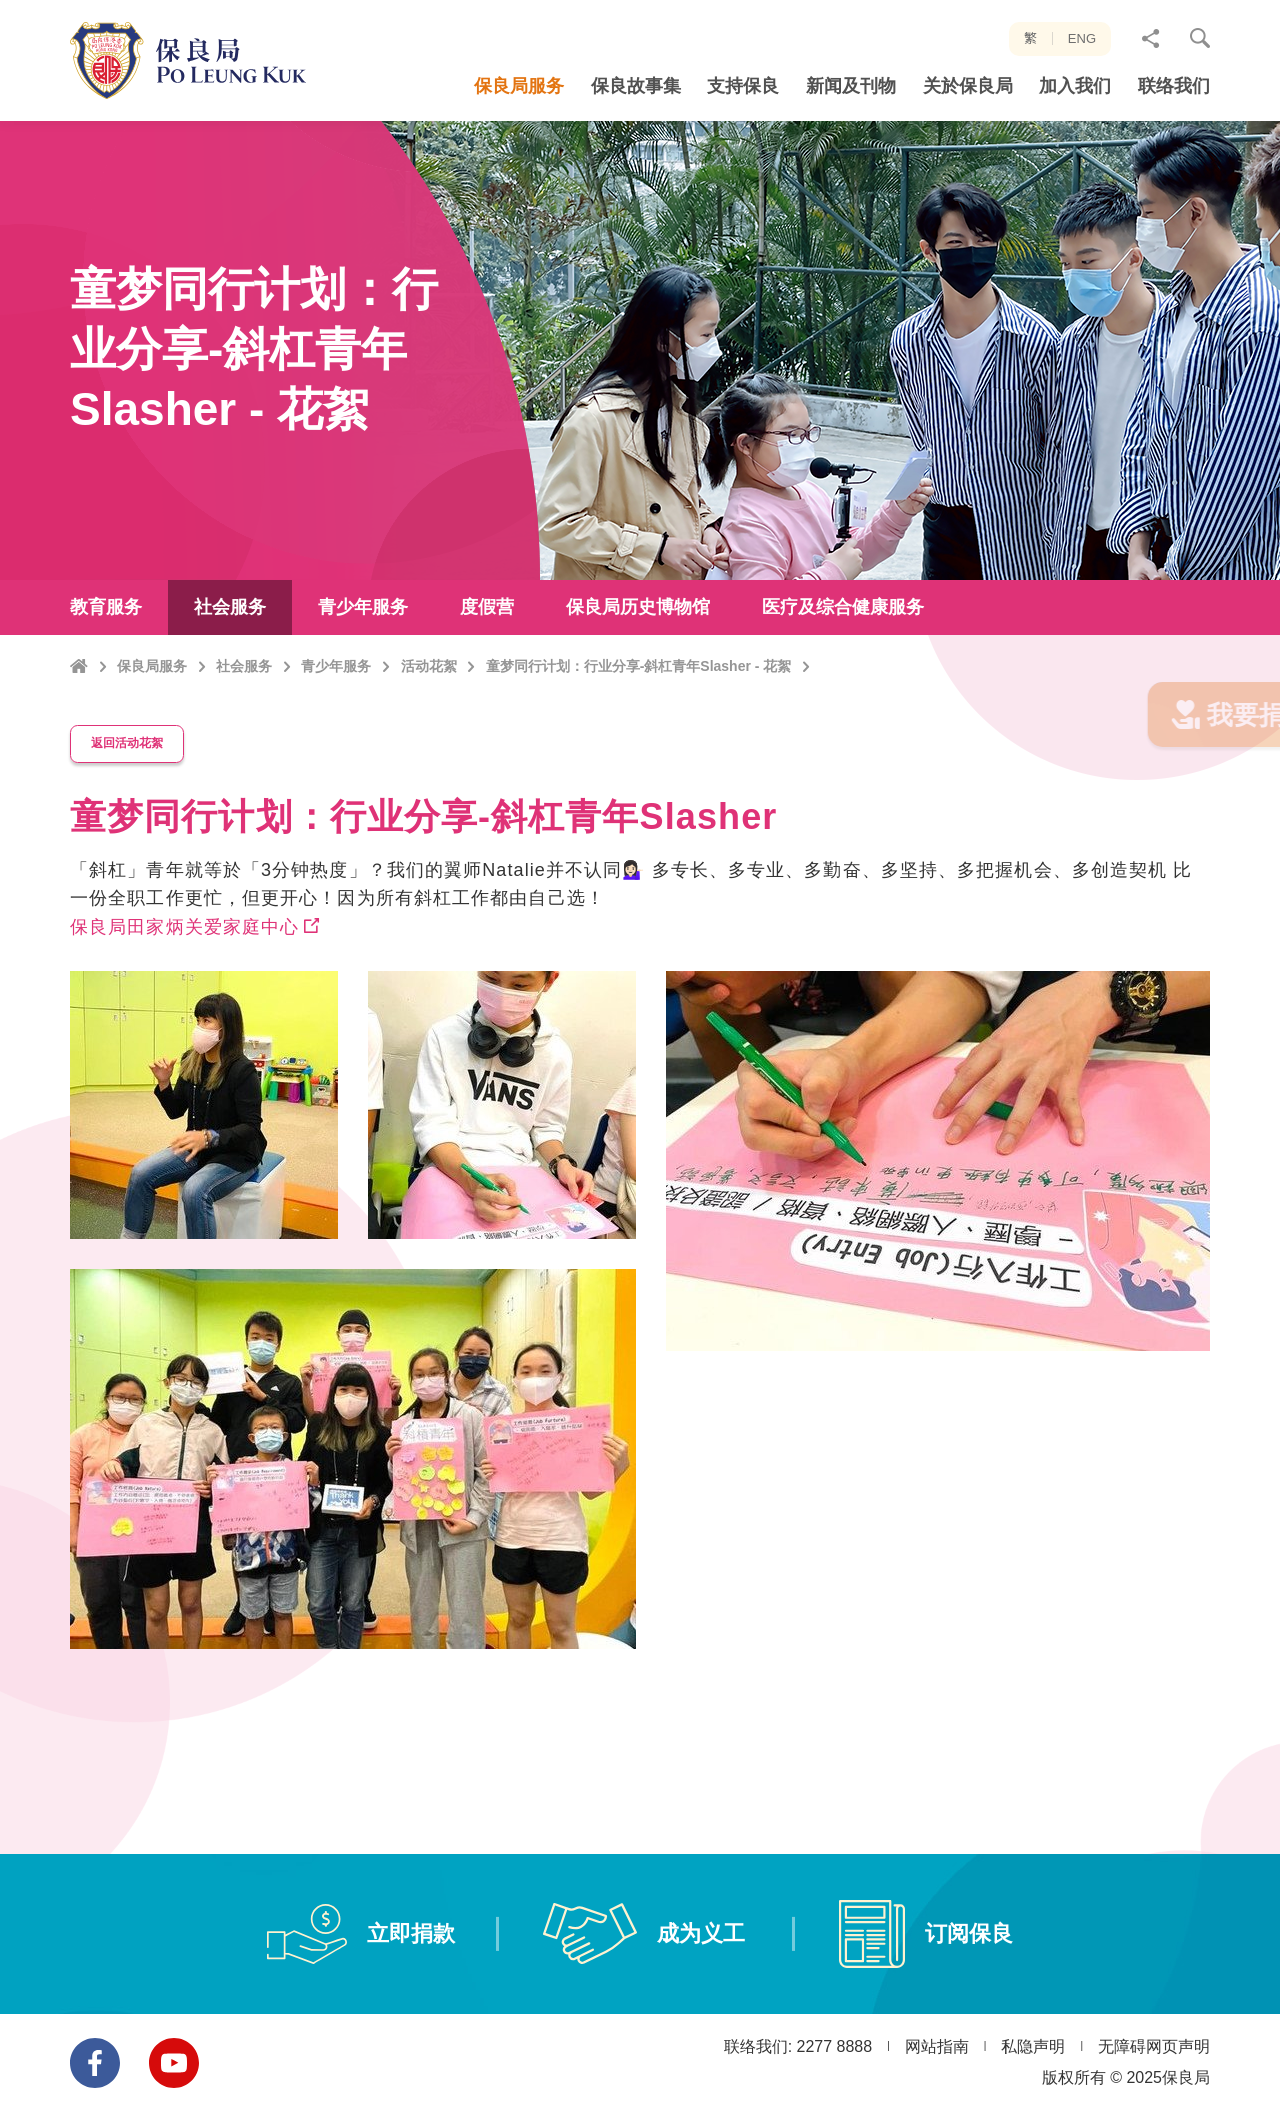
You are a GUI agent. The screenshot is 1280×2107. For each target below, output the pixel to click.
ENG (1082, 38)
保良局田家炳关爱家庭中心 (184, 947)
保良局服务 (152, 708)
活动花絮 (429, 708)
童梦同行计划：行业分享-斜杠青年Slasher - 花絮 (639, 708)
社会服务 (244, 708)
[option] (353, 1345)
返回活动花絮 (136, 766)
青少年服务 (336, 708)
